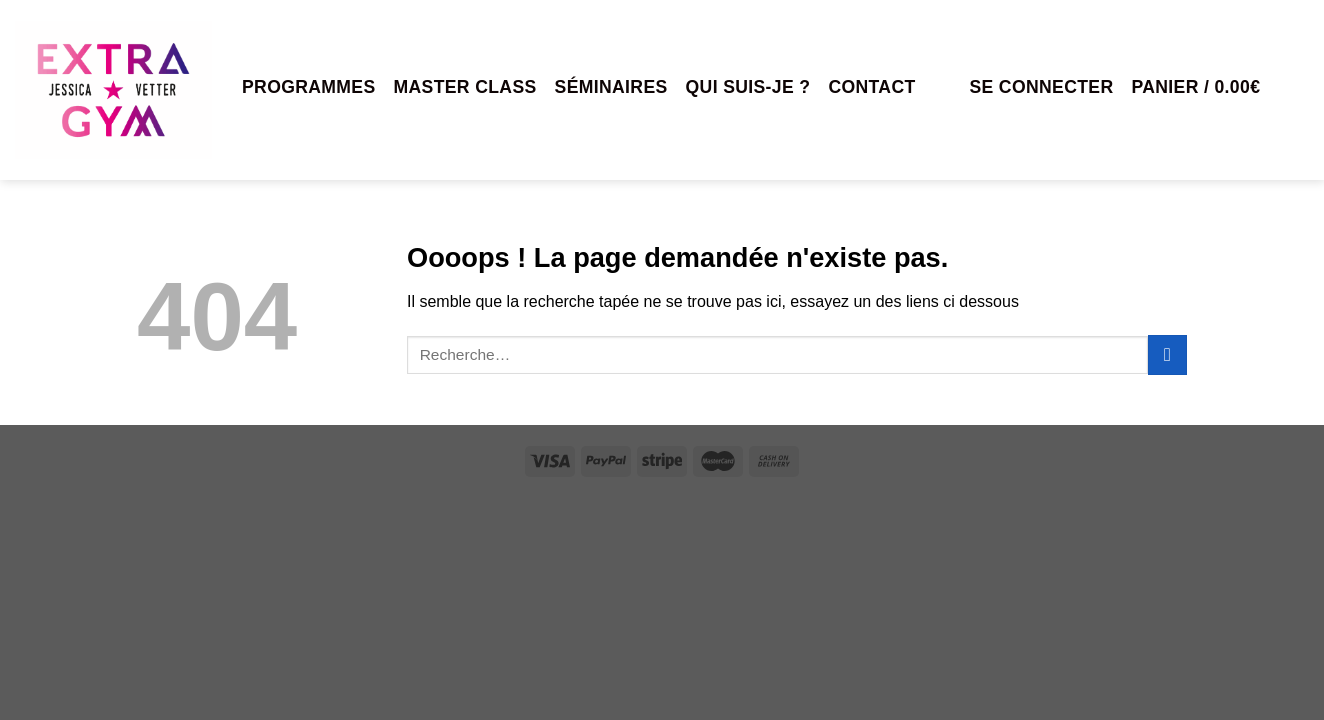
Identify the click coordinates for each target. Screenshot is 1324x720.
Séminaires (611, 87)
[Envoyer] (1167, 354)
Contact (871, 87)
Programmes (309, 87)
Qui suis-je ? (748, 87)
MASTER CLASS (465, 87)
